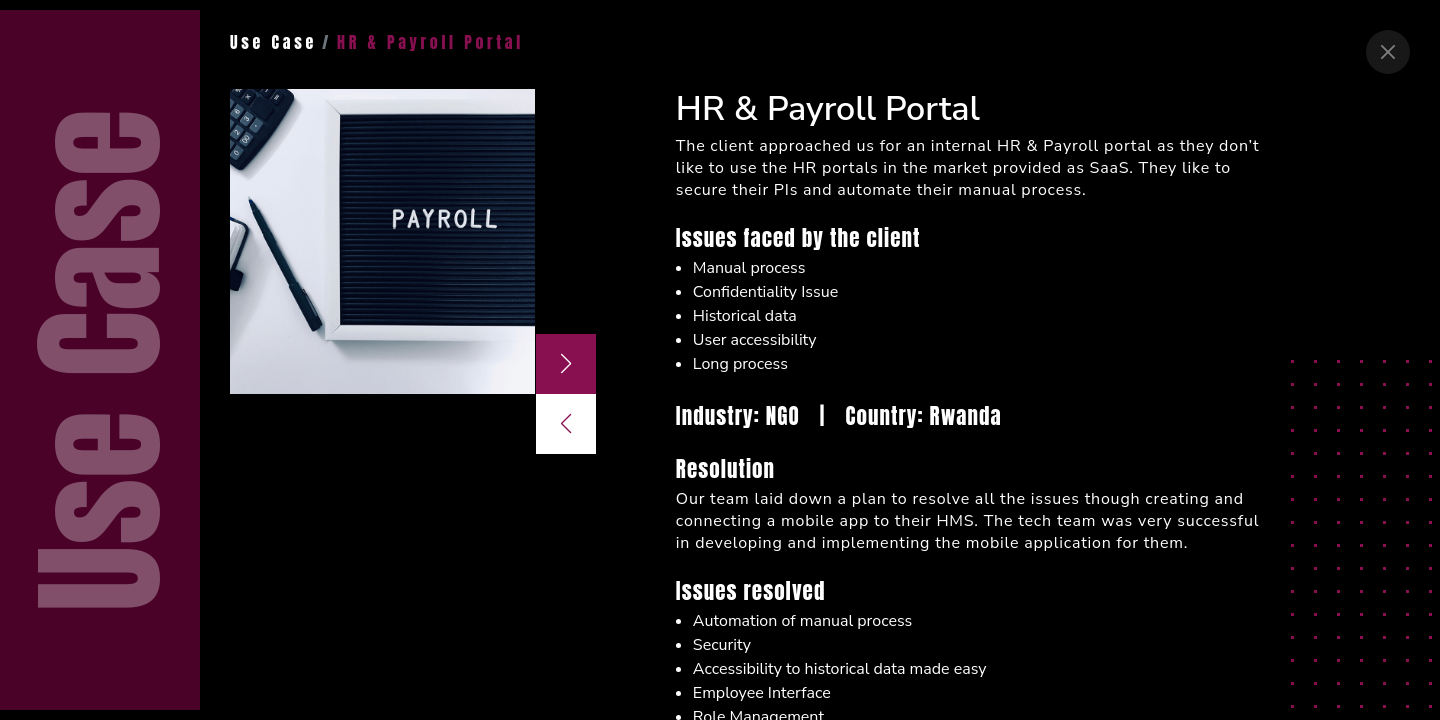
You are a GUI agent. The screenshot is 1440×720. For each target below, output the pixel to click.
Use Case (273, 42)
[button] (566, 364)
